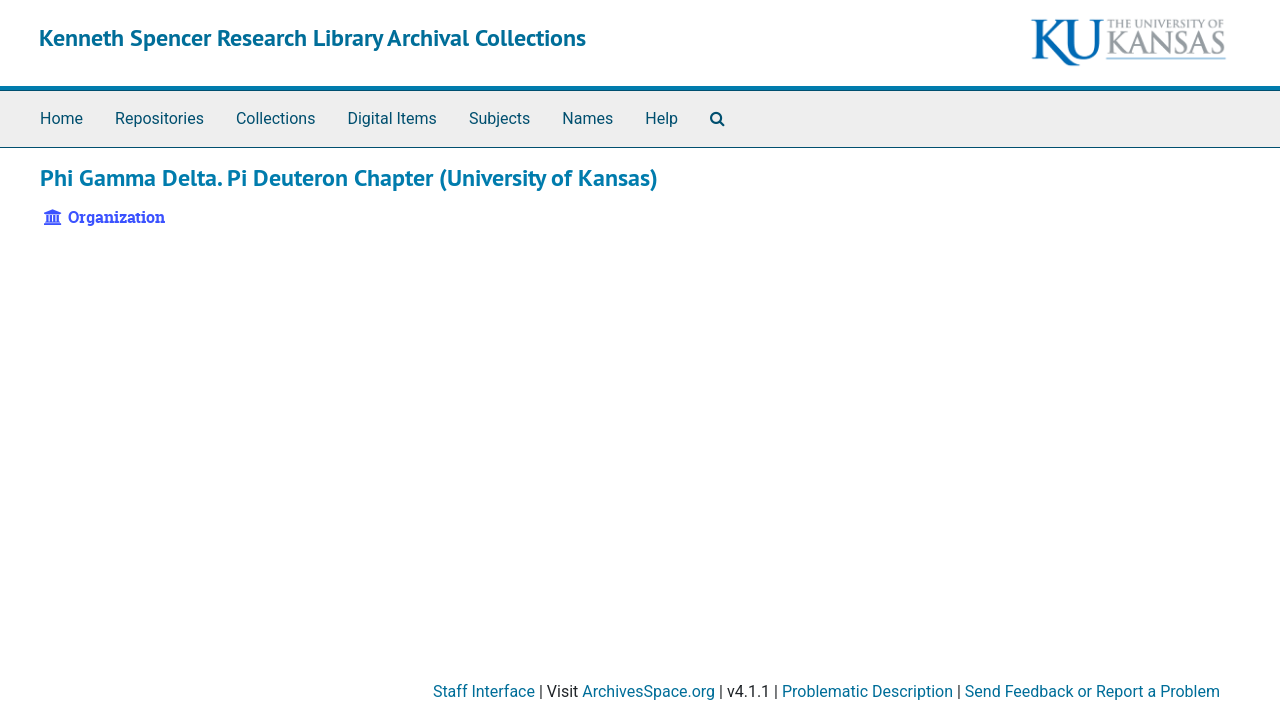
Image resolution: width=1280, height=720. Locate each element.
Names (587, 118)
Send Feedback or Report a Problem (1092, 691)
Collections (276, 118)
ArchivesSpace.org (648, 691)
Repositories (159, 118)
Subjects (499, 118)
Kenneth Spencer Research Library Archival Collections (312, 37)
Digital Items (391, 118)
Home (61, 118)
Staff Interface (484, 691)
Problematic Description (867, 691)
